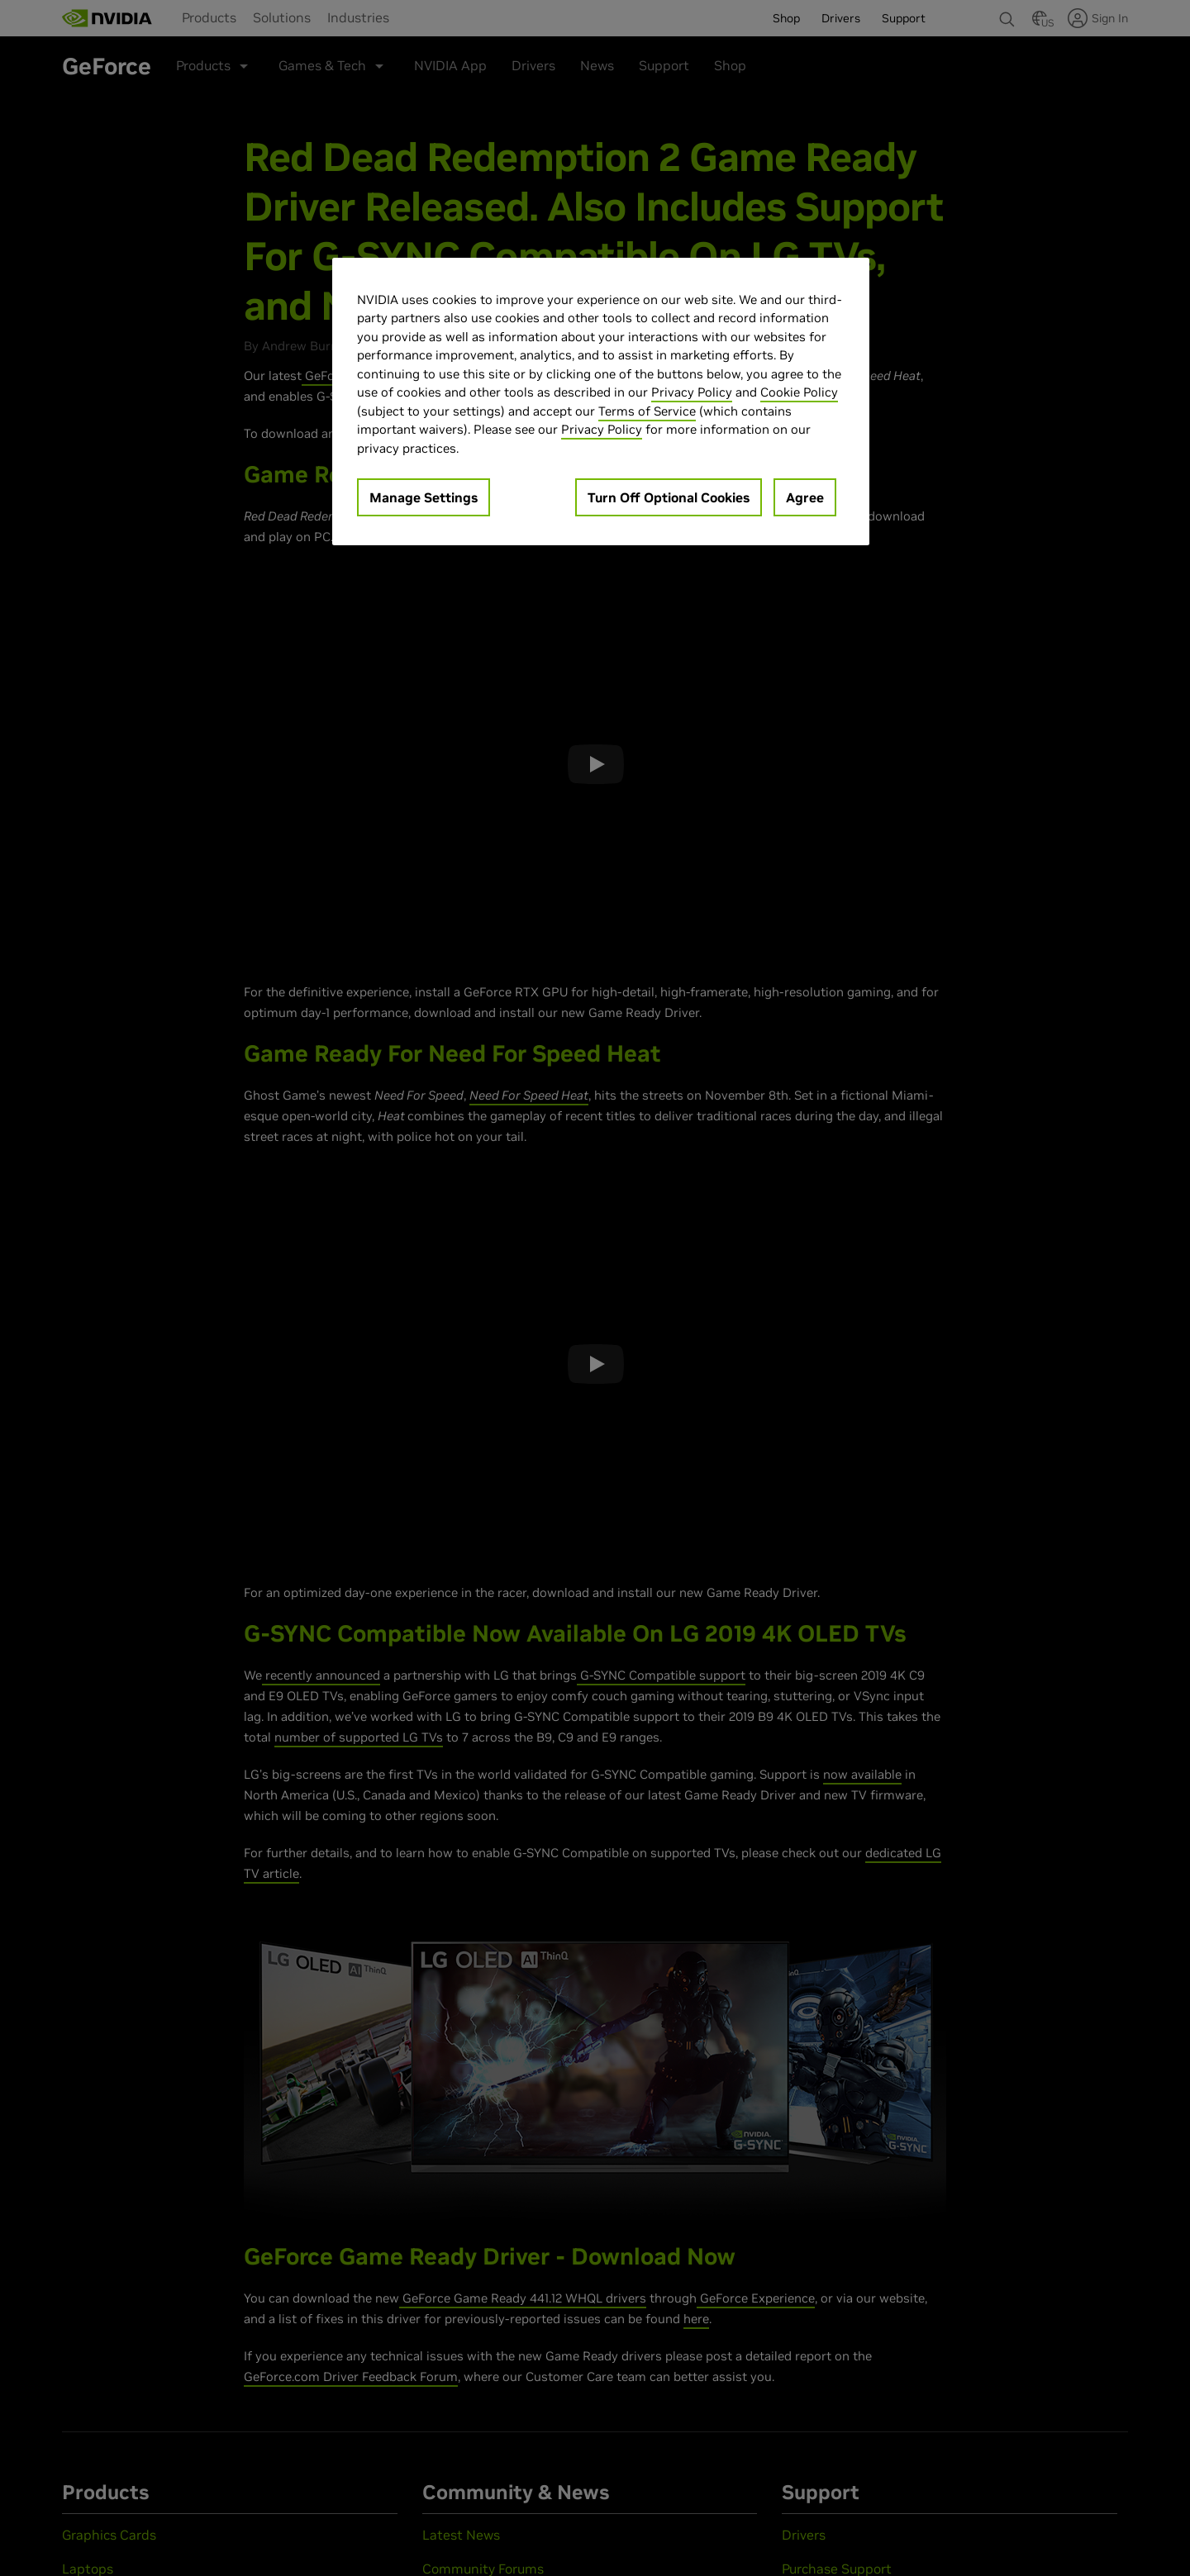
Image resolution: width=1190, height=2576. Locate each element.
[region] (600, 402)
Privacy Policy (691, 392)
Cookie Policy (799, 392)
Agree (805, 497)
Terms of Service (647, 411)
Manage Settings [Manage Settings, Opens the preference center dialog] (423, 497)
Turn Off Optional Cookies (669, 497)
